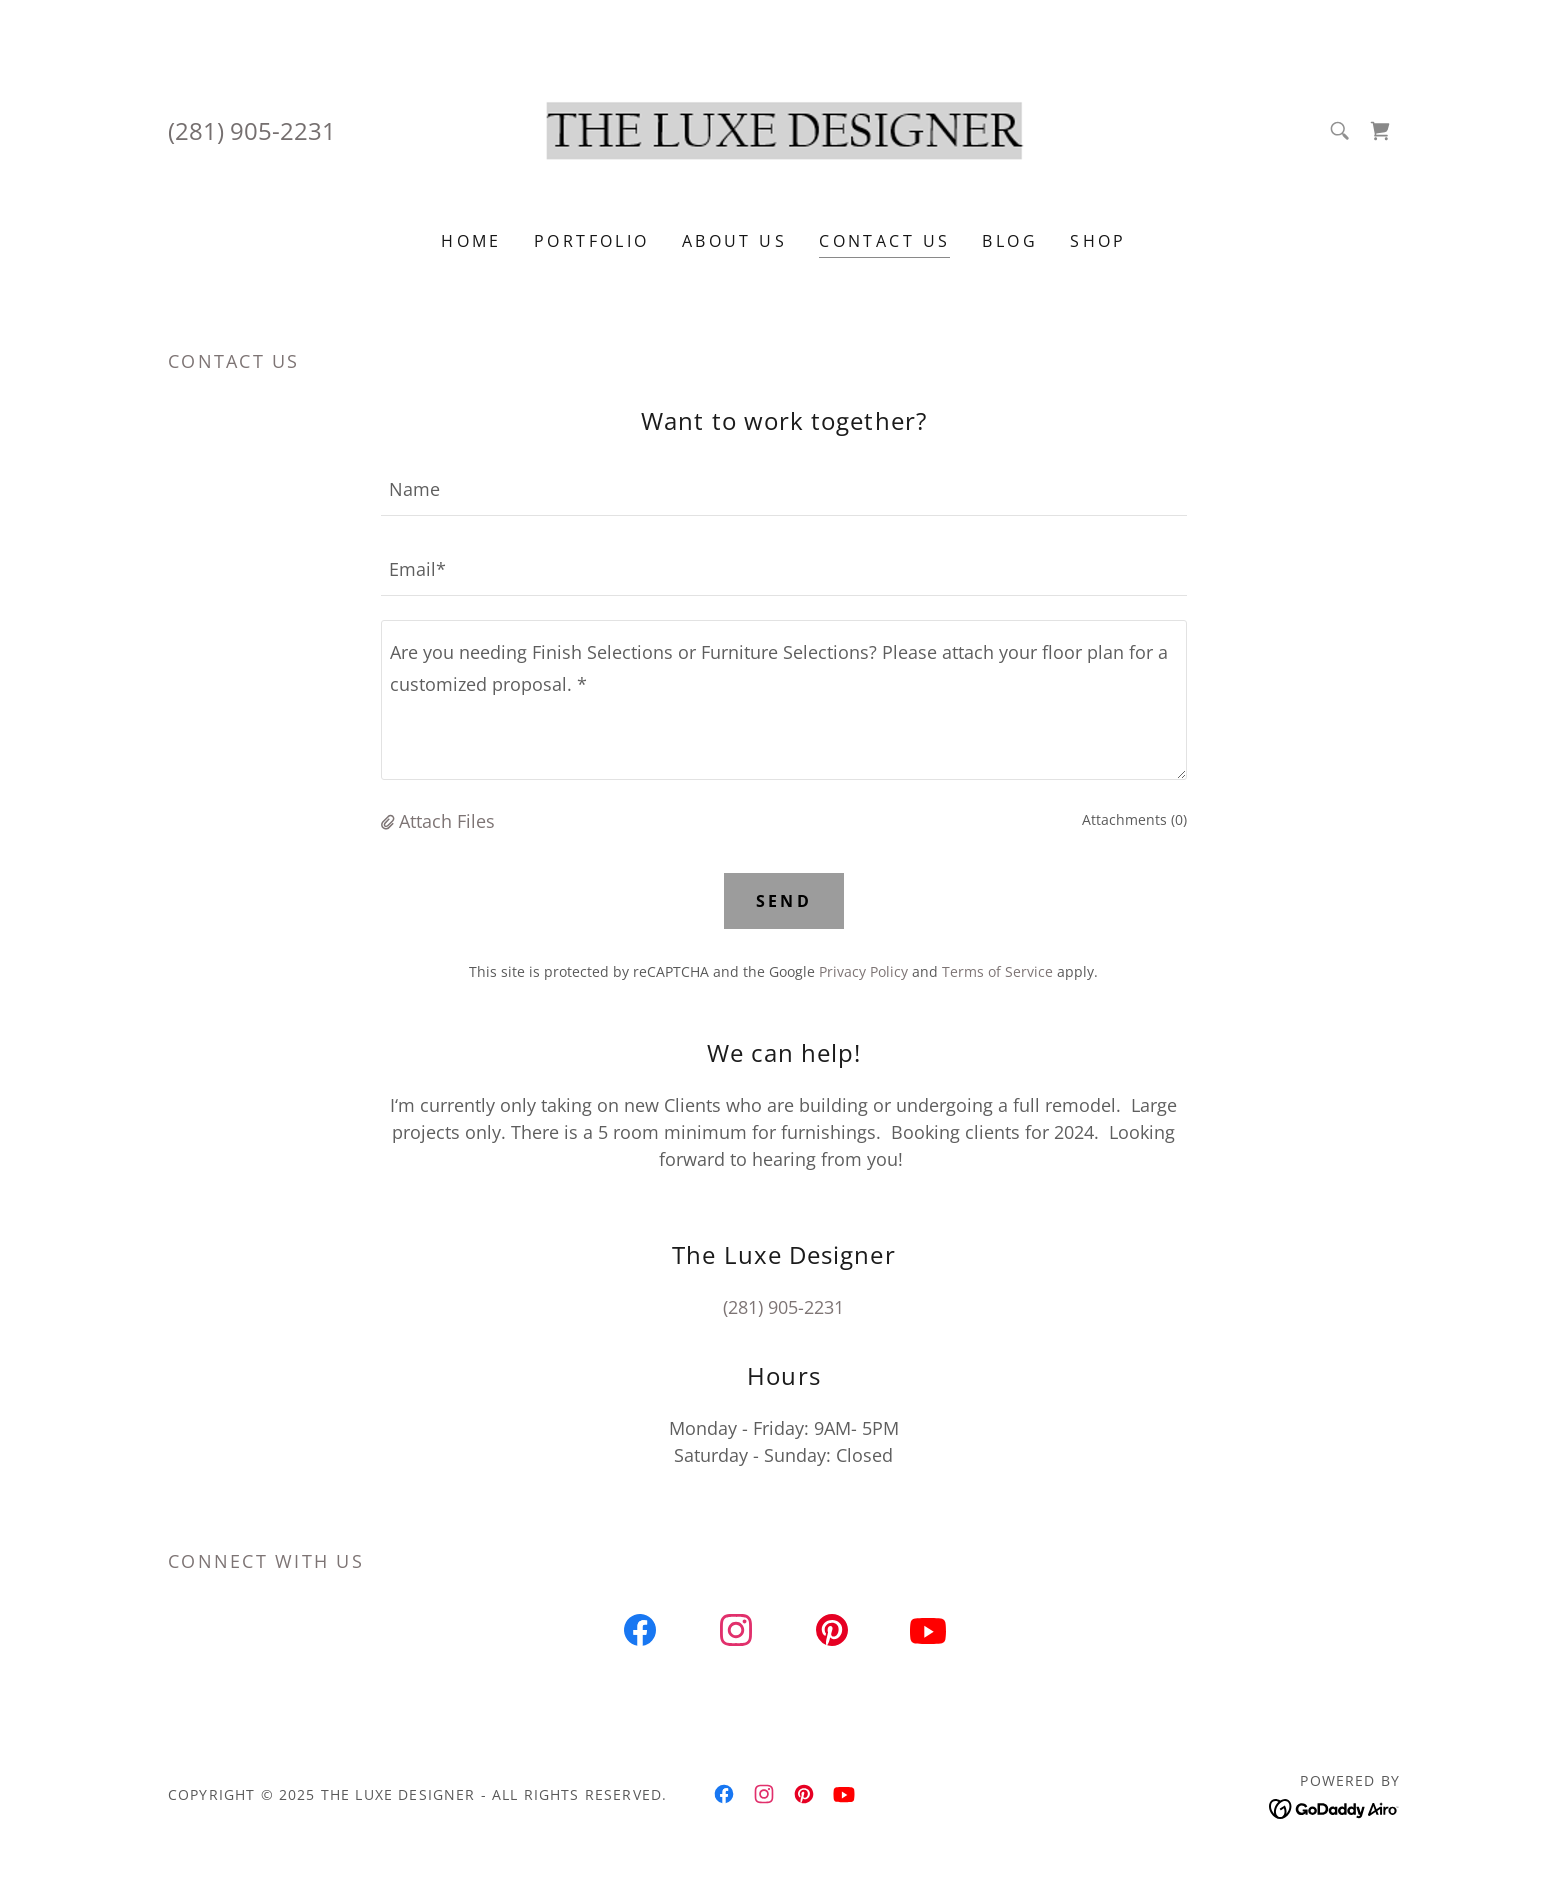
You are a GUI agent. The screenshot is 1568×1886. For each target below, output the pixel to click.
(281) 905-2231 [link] (252, 130)
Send (784, 901)
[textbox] (783, 488)
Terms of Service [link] (997, 971)
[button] (390, 821)
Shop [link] (1098, 241)
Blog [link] (1010, 241)
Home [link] (471, 241)
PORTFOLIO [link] (592, 241)
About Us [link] (734, 241)
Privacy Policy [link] (863, 971)
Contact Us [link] (884, 241)
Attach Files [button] (447, 821)
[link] (784, 128)
